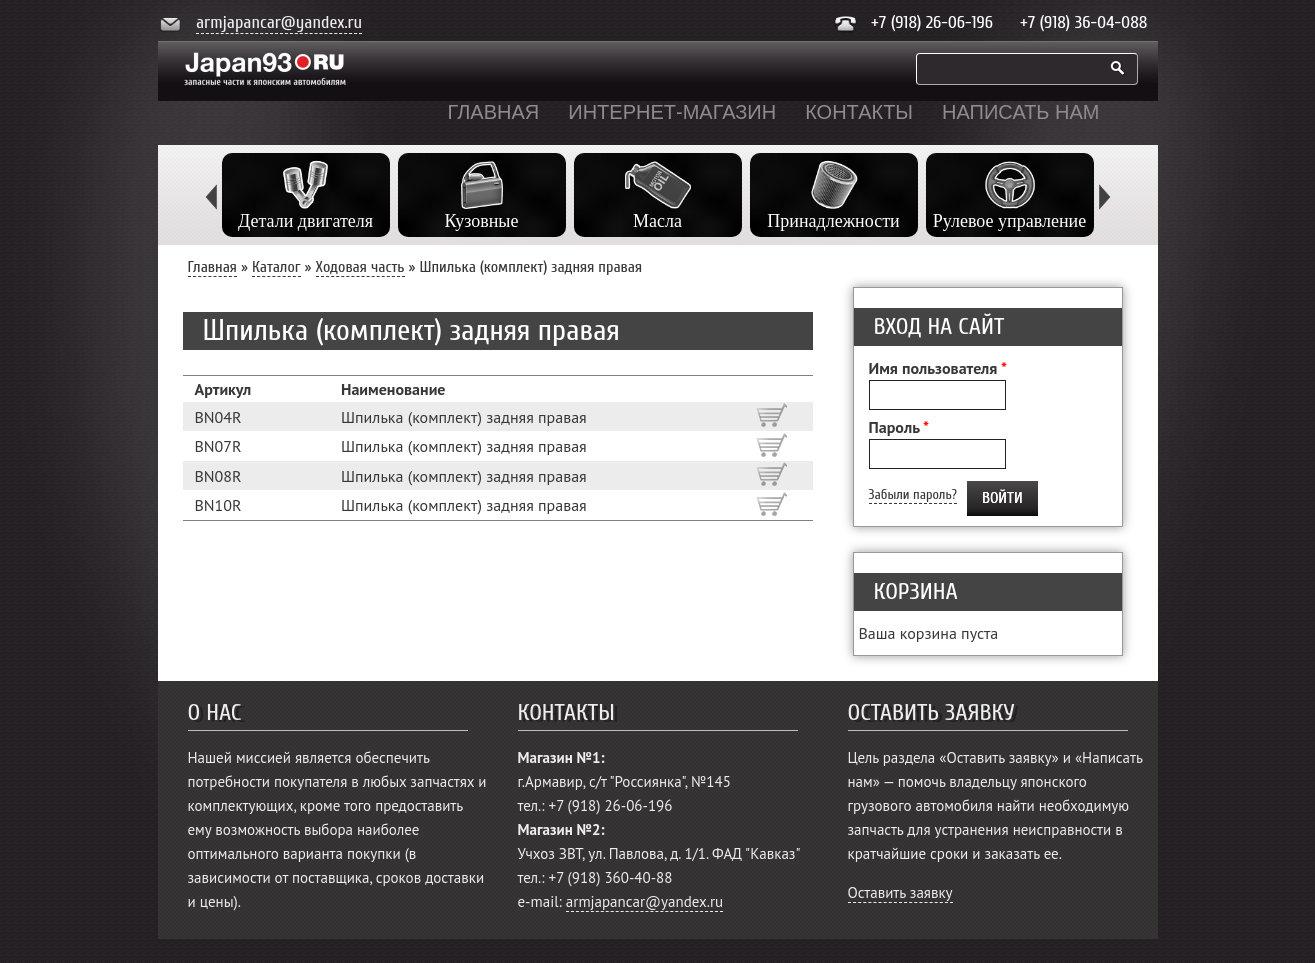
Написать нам (1020, 112)
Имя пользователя (938, 368)
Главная (494, 112)
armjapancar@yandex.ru (279, 22)
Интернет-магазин (672, 112)
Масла (657, 221)
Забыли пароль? (913, 494)
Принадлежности (833, 221)
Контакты (859, 112)
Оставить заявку (900, 892)
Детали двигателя (305, 221)
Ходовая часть (360, 267)
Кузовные (482, 221)
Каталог (276, 267)
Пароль (899, 427)
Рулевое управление (1009, 221)
